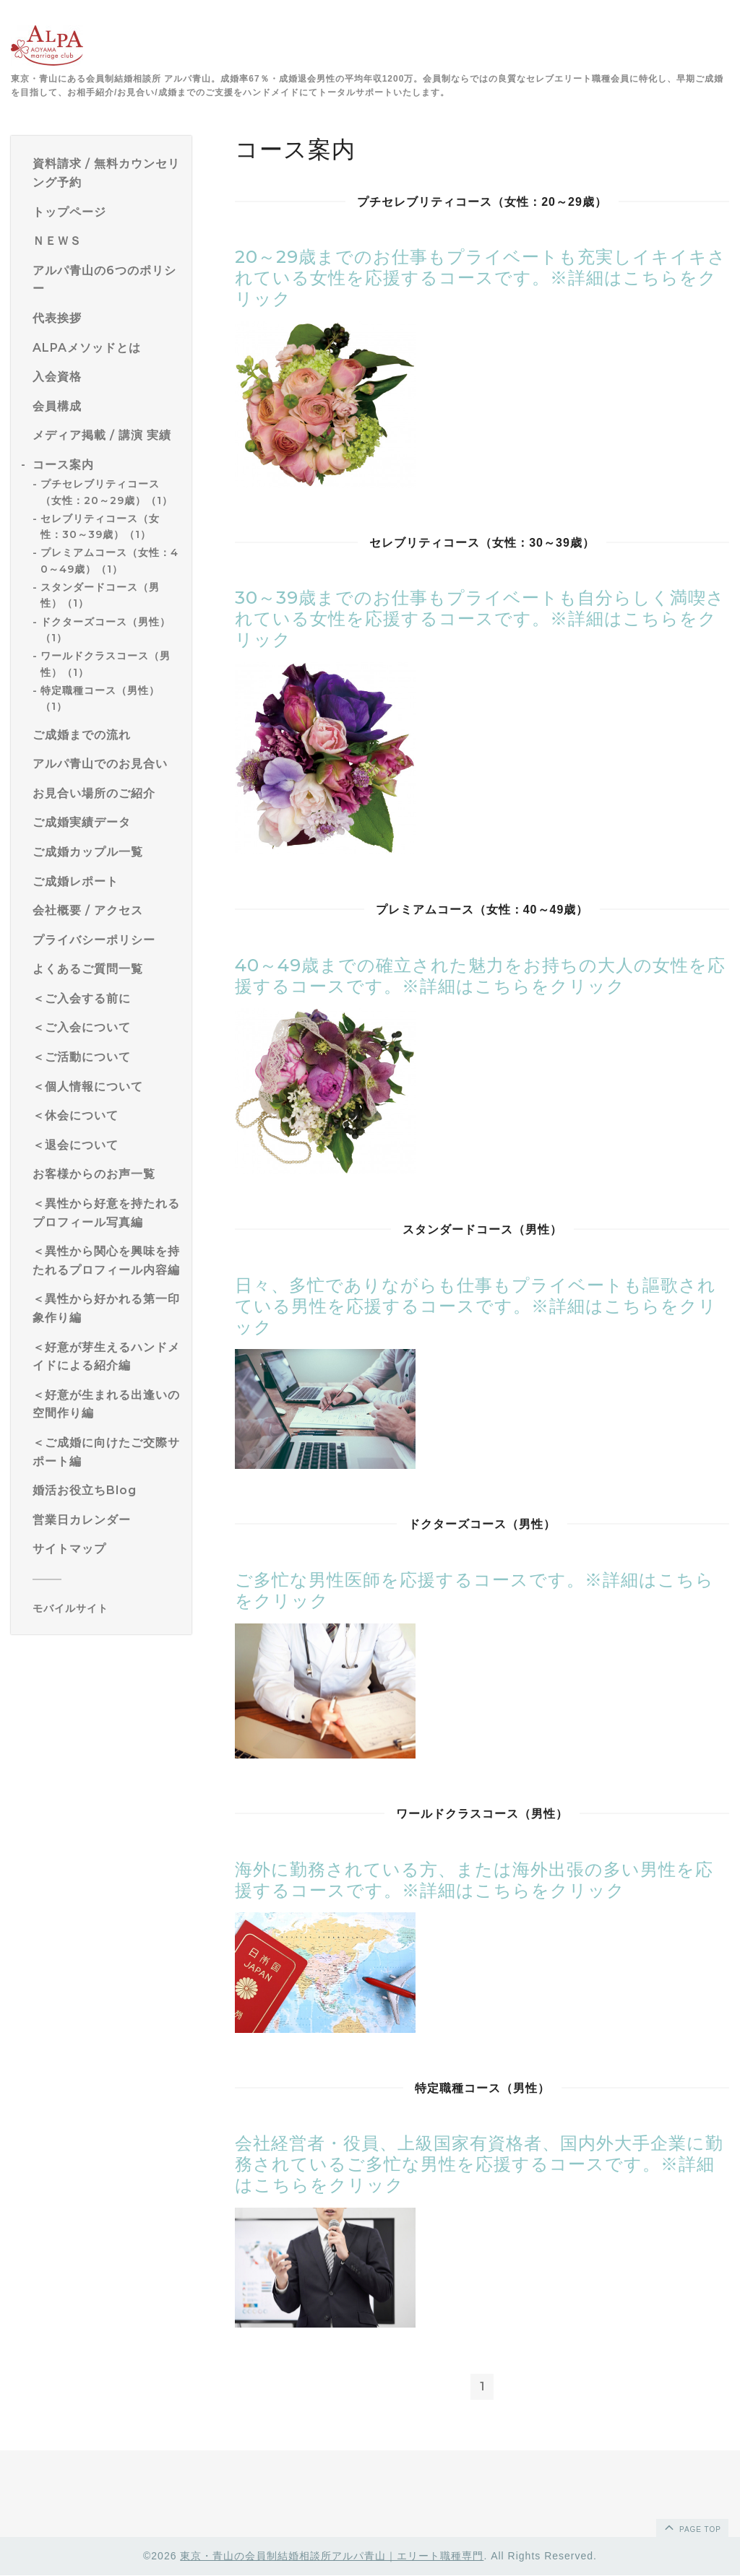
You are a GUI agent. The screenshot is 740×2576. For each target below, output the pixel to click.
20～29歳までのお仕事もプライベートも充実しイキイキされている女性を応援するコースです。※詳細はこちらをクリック (480, 277)
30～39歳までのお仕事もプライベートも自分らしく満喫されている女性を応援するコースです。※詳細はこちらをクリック (480, 618)
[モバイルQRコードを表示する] (107, 1608)
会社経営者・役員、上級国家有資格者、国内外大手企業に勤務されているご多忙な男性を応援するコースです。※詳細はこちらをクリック (479, 2164)
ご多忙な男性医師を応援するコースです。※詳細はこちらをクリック (474, 1590)
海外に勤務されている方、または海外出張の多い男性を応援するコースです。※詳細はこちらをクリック (474, 1880)
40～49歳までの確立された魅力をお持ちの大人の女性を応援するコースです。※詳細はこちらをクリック (480, 976)
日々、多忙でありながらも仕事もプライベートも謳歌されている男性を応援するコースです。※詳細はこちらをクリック (476, 1306)
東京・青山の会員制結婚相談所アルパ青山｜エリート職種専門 (331, 2556)
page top (691, 2527)
